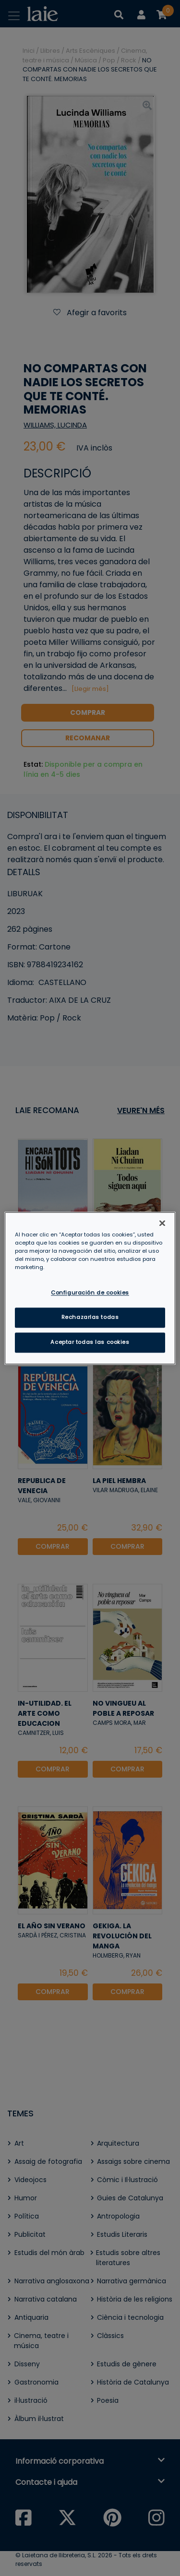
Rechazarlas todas (90, 1317)
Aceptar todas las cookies (89, 1342)
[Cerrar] (162, 1223)
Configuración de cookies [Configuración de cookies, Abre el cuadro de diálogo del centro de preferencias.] (90, 1292)
